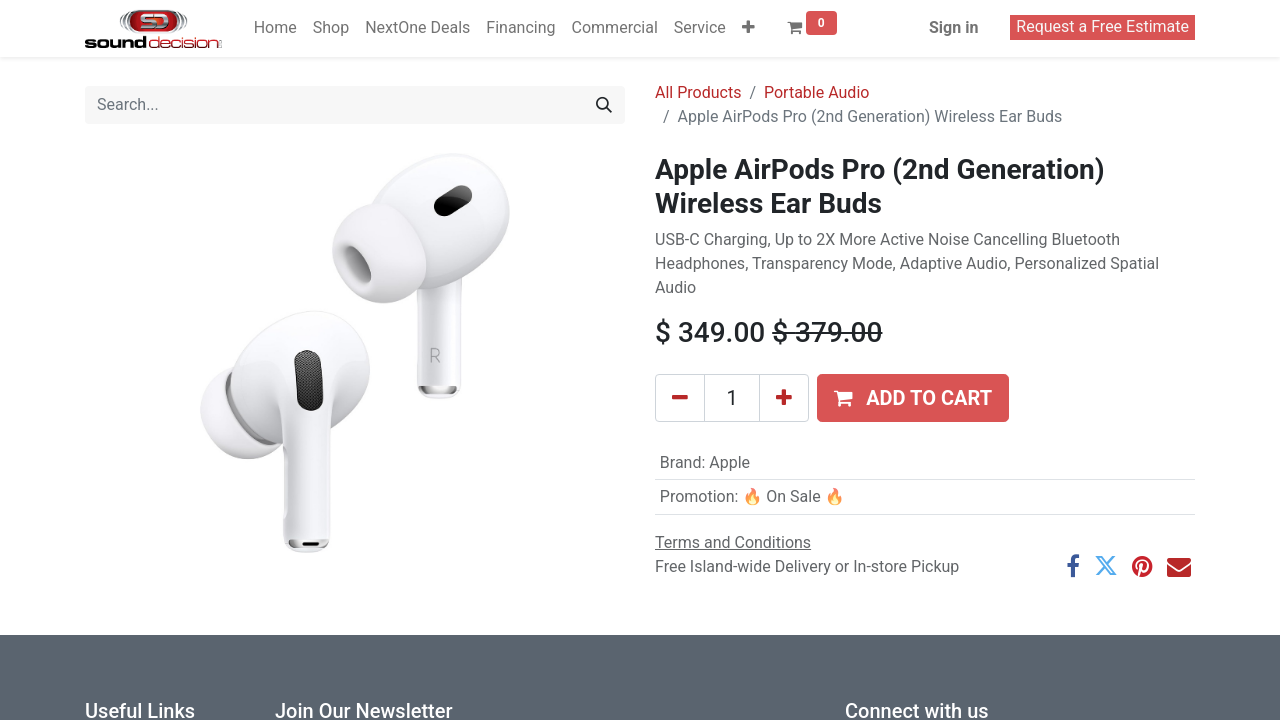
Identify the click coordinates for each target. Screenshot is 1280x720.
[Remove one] (680, 398)
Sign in (953, 27)
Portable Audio (816, 92)
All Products (698, 92)
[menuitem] (275, 28)
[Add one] (784, 398)
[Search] (604, 105)
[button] (748, 28)
